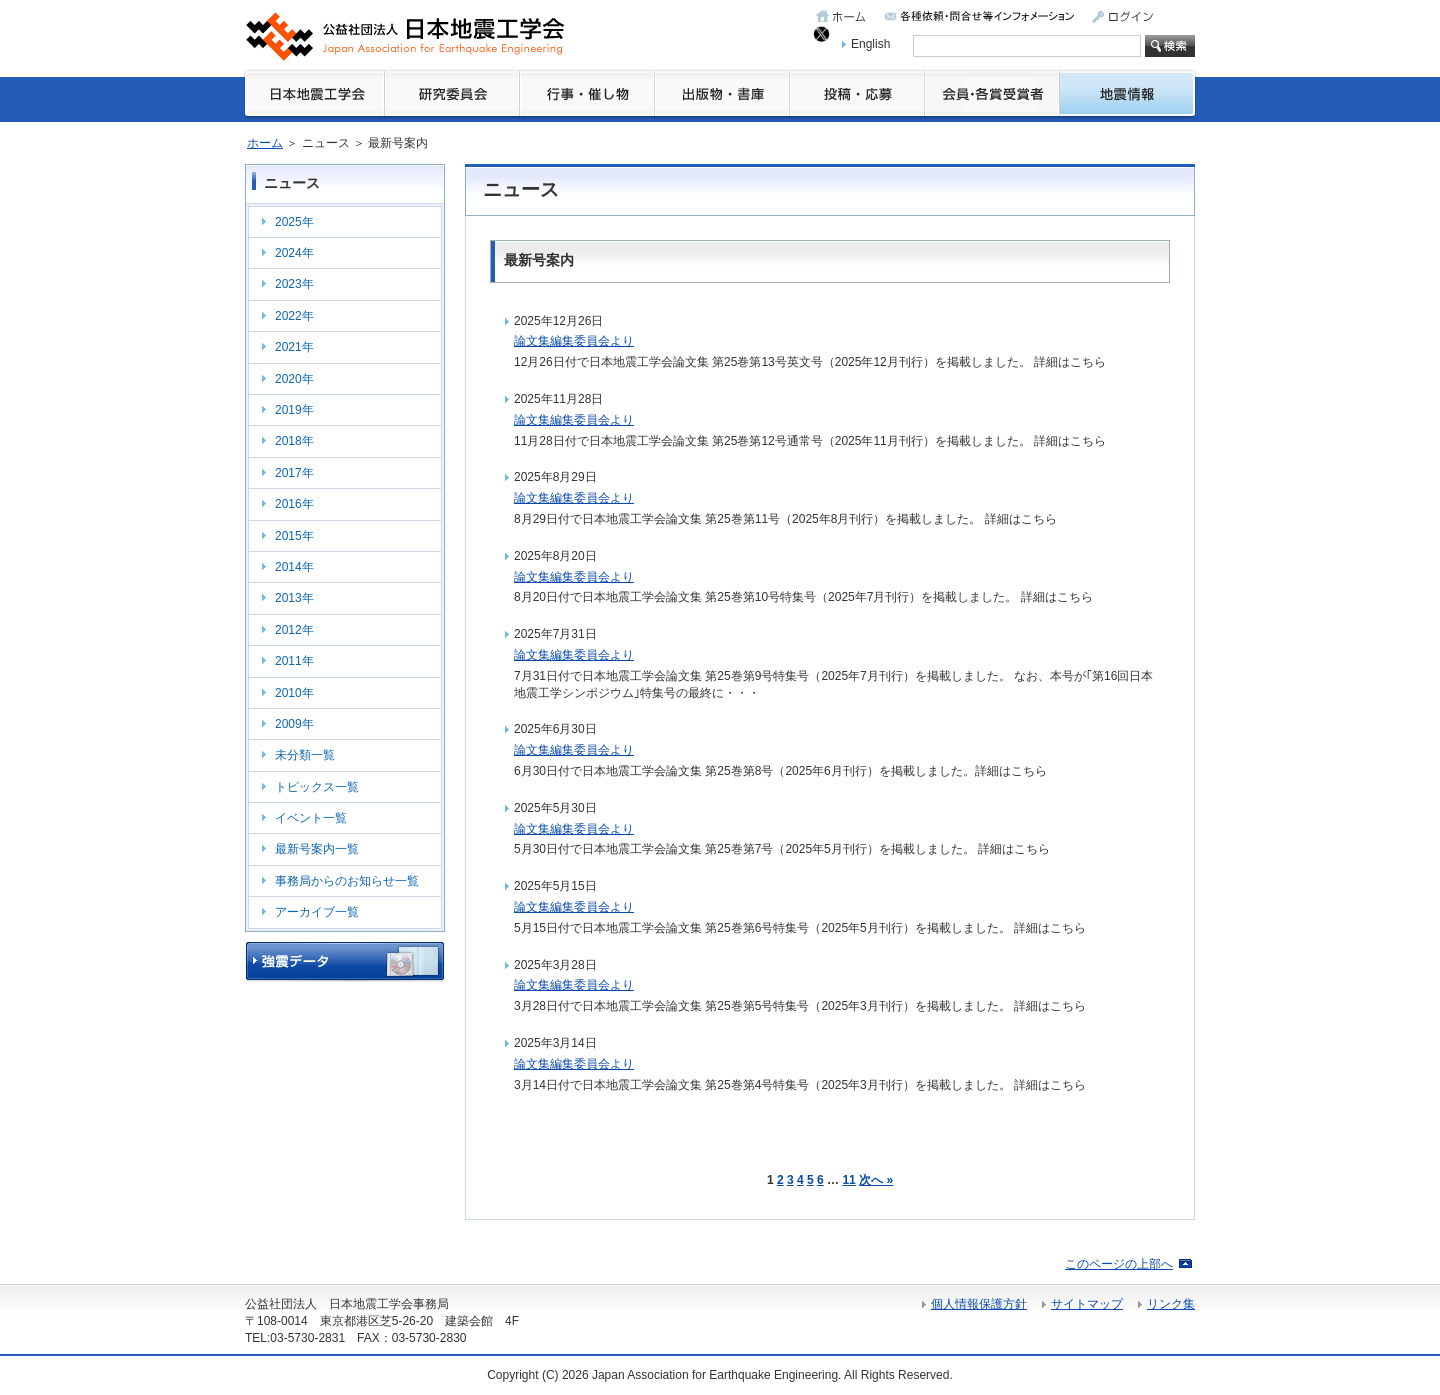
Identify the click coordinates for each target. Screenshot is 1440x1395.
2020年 (294, 379)
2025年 (294, 222)
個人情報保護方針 (979, 1304)
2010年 (294, 693)
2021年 (294, 347)
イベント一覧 (311, 818)
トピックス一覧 (317, 787)
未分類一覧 (305, 755)
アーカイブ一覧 (317, 912)
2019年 (294, 410)
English (870, 44)
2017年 (294, 473)
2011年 (294, 661)
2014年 (294, 567)
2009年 (294, 724)
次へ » (876, 1180)
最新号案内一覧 (317, 849)
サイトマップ (1087, 1304)
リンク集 (1171, 1304)
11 (848, 1180)
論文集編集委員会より (574, 341)
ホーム (265, 143)
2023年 (294, 284)
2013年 (294, 598)
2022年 (294, 316)
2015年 (294, 536)
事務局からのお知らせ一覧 (347, 881)
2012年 (294, 630)
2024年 (294, 253)
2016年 (294, 504)
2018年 (294, 441)
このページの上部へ (1119, 1264)
